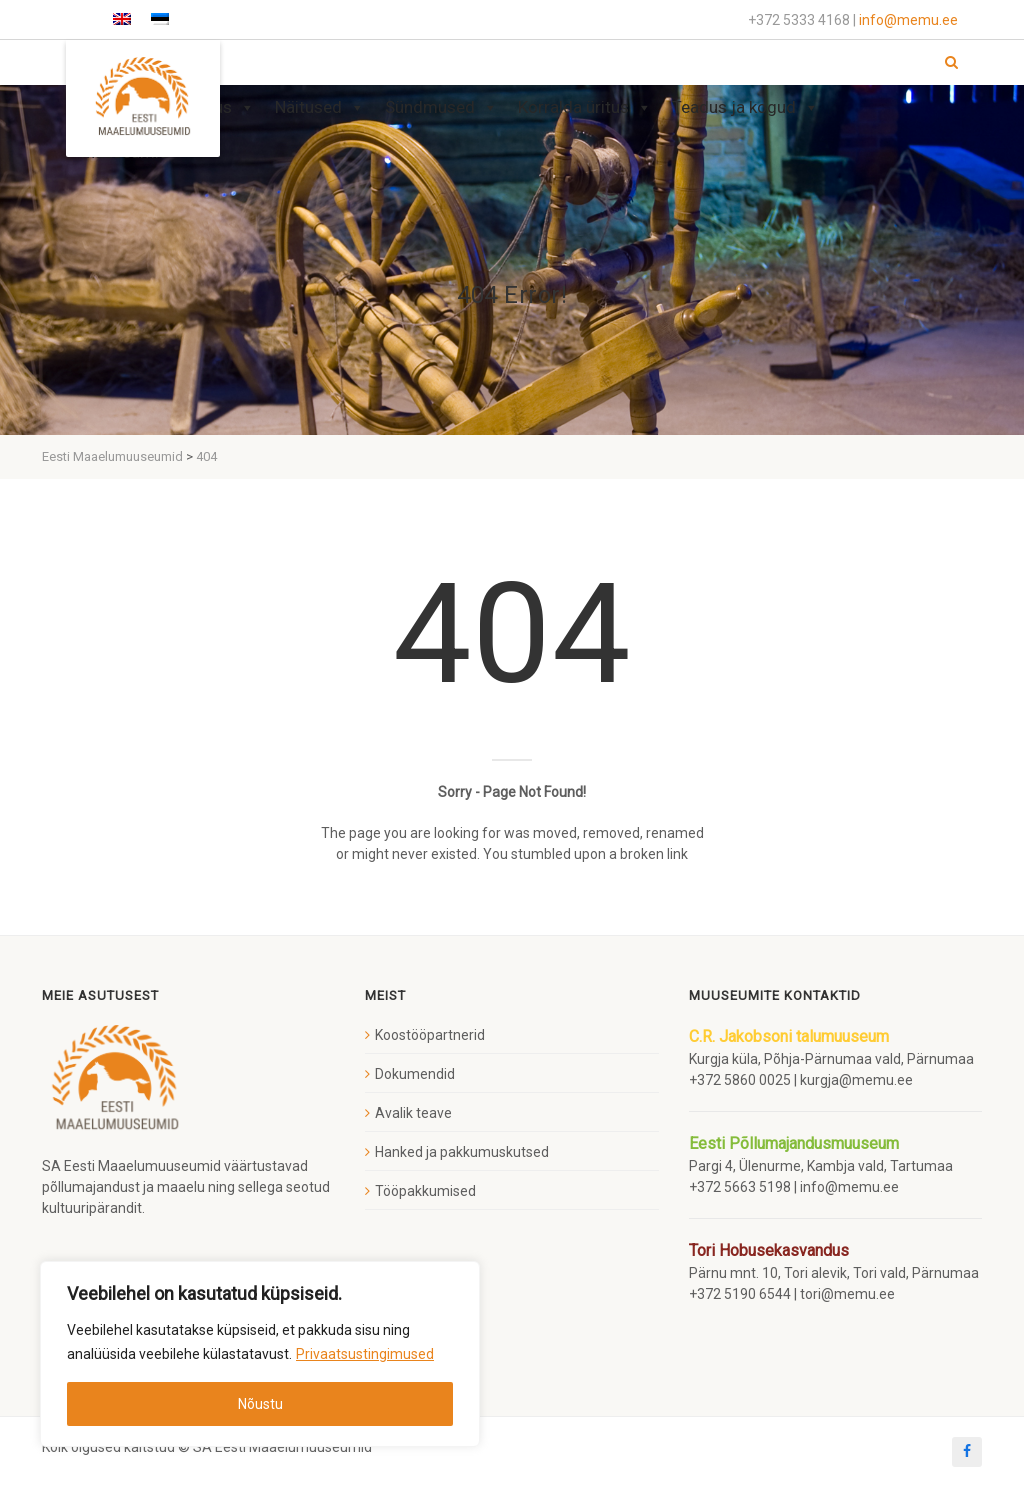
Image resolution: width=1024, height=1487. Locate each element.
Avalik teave (413, 1113)
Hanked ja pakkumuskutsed (462, 1152)
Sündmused (441, 107)
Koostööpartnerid (430, 1035)
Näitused (320, 107)
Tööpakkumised (425, 1191)
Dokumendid (415, 1074)
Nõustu (260, 1404)
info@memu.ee (908, 20)
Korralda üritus (585, 107)
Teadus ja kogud (745, 107)
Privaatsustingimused (365, 1354)
